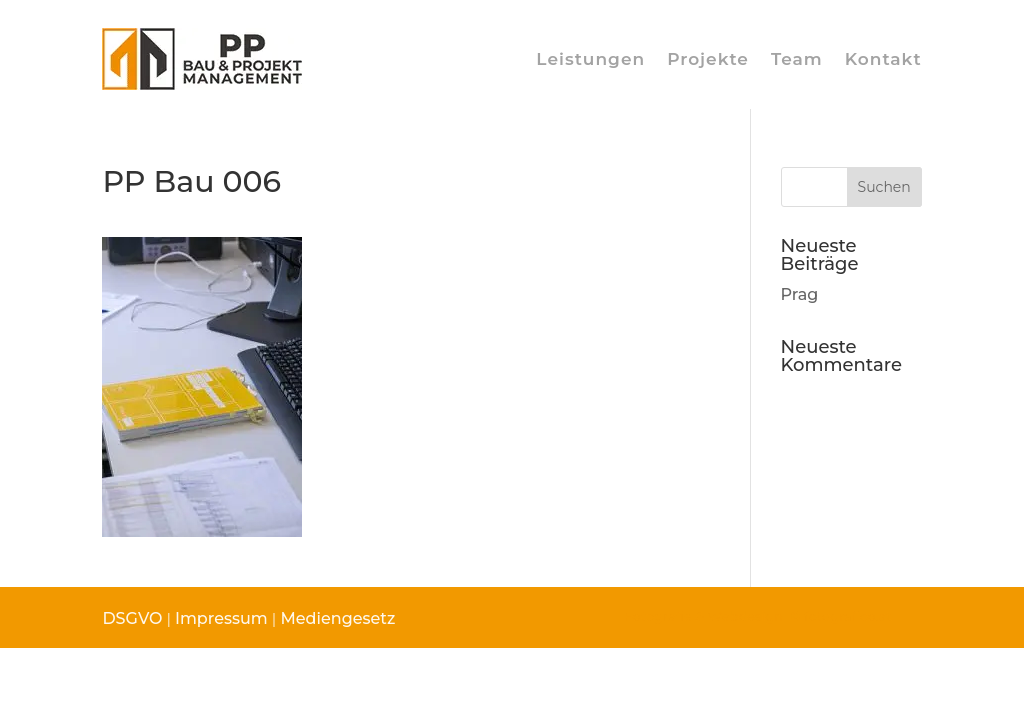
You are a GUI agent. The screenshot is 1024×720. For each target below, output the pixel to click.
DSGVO (132, 618)
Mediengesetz (335, 618)
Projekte (708, 59)
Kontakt (883, 59)
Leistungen (590, 59)
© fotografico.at (839, 616)
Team (797, 59)
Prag (800, 294)
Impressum (221, 618)
